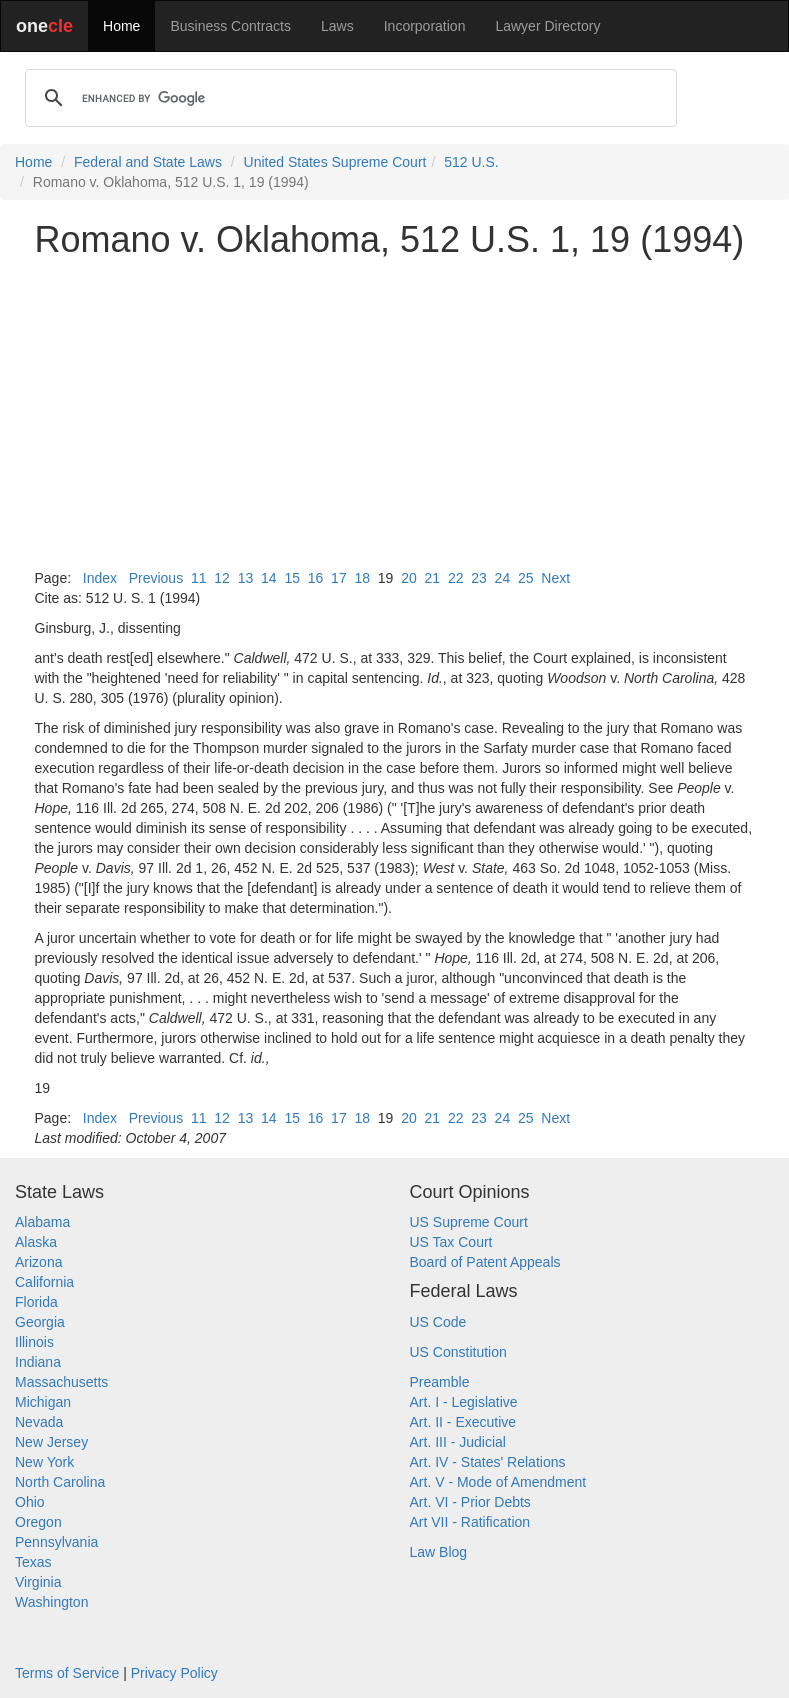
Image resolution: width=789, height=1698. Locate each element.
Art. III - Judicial (458, 1442)
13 (246, 578)
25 (526, 578)
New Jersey (51, 1442)
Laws (337, 26)
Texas (33, 1562)
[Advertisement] (395, 414)
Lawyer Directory (547, 26)
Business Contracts (230, 26)
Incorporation (425, 26)
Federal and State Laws (148, 162)
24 (503, 578)
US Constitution (458, 1352)
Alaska (36, 1242)
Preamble (440, 1382)
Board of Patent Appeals (485, 1262)
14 (269, 578)
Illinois (34, 1342)
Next (555, 578)
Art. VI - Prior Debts (470, 1502)
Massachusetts (61, 1382)
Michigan (43, 1402)
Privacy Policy (174, 1673)
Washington (51, 1602)
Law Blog (439, 1552)
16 (316, 578)
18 (362, 578)
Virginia (38, 1582)
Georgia (40, 1322)
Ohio (30, 1502)
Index (100, 578)
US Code (438, 1322)
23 (479, 578)
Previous (156, 578)
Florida (36, 1302)
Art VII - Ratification (470, 1522)
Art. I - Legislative (464, 1402)
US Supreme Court (469, 1222)
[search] (348, 98)
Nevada (39, 1422)
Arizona (38, 1262)
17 (339, 578)
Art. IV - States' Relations (488, 1462)
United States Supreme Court (335, 162)
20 (409, 578)
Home (121, 26)
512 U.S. (471, 162)
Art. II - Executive (463, 1422)
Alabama (42, 1222)
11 (199, 578)
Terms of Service (67, 1673)
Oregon (38, 1522)
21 (433, 578)
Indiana (38, 1362)
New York (44, 1462)
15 (292, 578)
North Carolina (60, 1482)
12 (222, 578)
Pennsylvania (56, 1542)
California (44, 1282)
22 (456, 578)
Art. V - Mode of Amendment (498, 1482)
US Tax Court (451, 1242)
